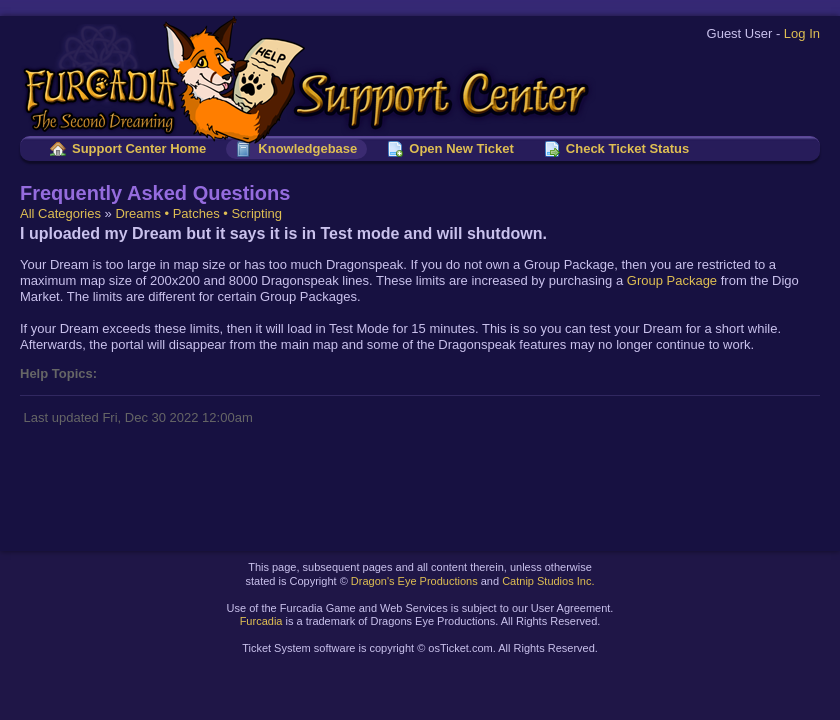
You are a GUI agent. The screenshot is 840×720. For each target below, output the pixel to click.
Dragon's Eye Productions (414, 581)
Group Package (672, 280)
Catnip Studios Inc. (548, 581)
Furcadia (261, 621)
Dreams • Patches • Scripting (198, 213)
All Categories (60, 213)
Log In (802, 33)
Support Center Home (139, 148)
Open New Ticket (461, 148)
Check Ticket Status (627, 148)
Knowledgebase (307, 148)
